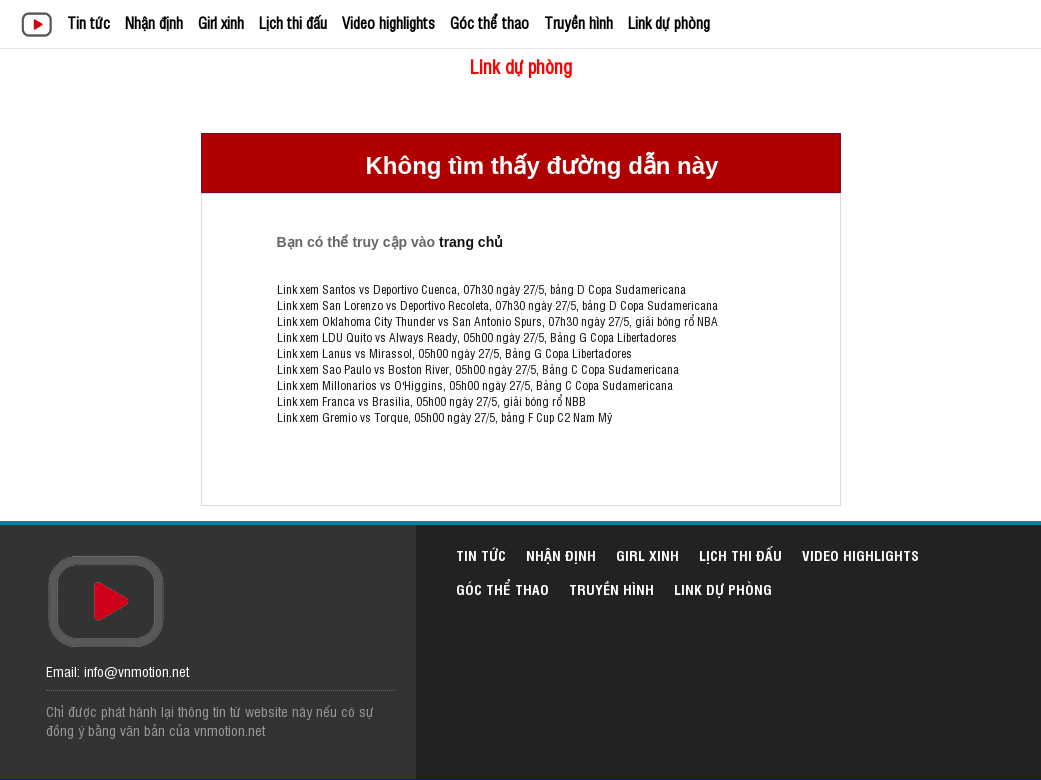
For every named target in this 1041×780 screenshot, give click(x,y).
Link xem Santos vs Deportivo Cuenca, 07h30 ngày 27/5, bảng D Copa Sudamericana (481, 289)
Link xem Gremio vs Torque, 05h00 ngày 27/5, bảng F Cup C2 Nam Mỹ (444, 417)
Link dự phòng (669, 22)
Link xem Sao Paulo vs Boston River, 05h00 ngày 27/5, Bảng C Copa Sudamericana (478, 369)
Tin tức (88, 22)
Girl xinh (221, 22)
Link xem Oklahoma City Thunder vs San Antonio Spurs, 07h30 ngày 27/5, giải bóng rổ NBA (497, 321)
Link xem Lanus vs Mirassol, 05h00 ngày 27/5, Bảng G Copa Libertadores (454, 353)
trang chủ (471, 242)
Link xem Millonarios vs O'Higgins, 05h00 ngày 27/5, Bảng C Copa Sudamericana (475, 385)
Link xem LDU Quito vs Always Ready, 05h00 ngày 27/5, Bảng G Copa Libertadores (477, 337)
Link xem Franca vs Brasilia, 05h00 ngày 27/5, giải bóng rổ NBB (431, 401)
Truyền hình (578, 22)
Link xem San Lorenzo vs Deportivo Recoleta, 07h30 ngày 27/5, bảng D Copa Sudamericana (497, 305)
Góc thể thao (489, 22)
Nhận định (154, 22)
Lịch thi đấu (293, 22)
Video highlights (388, 22)
